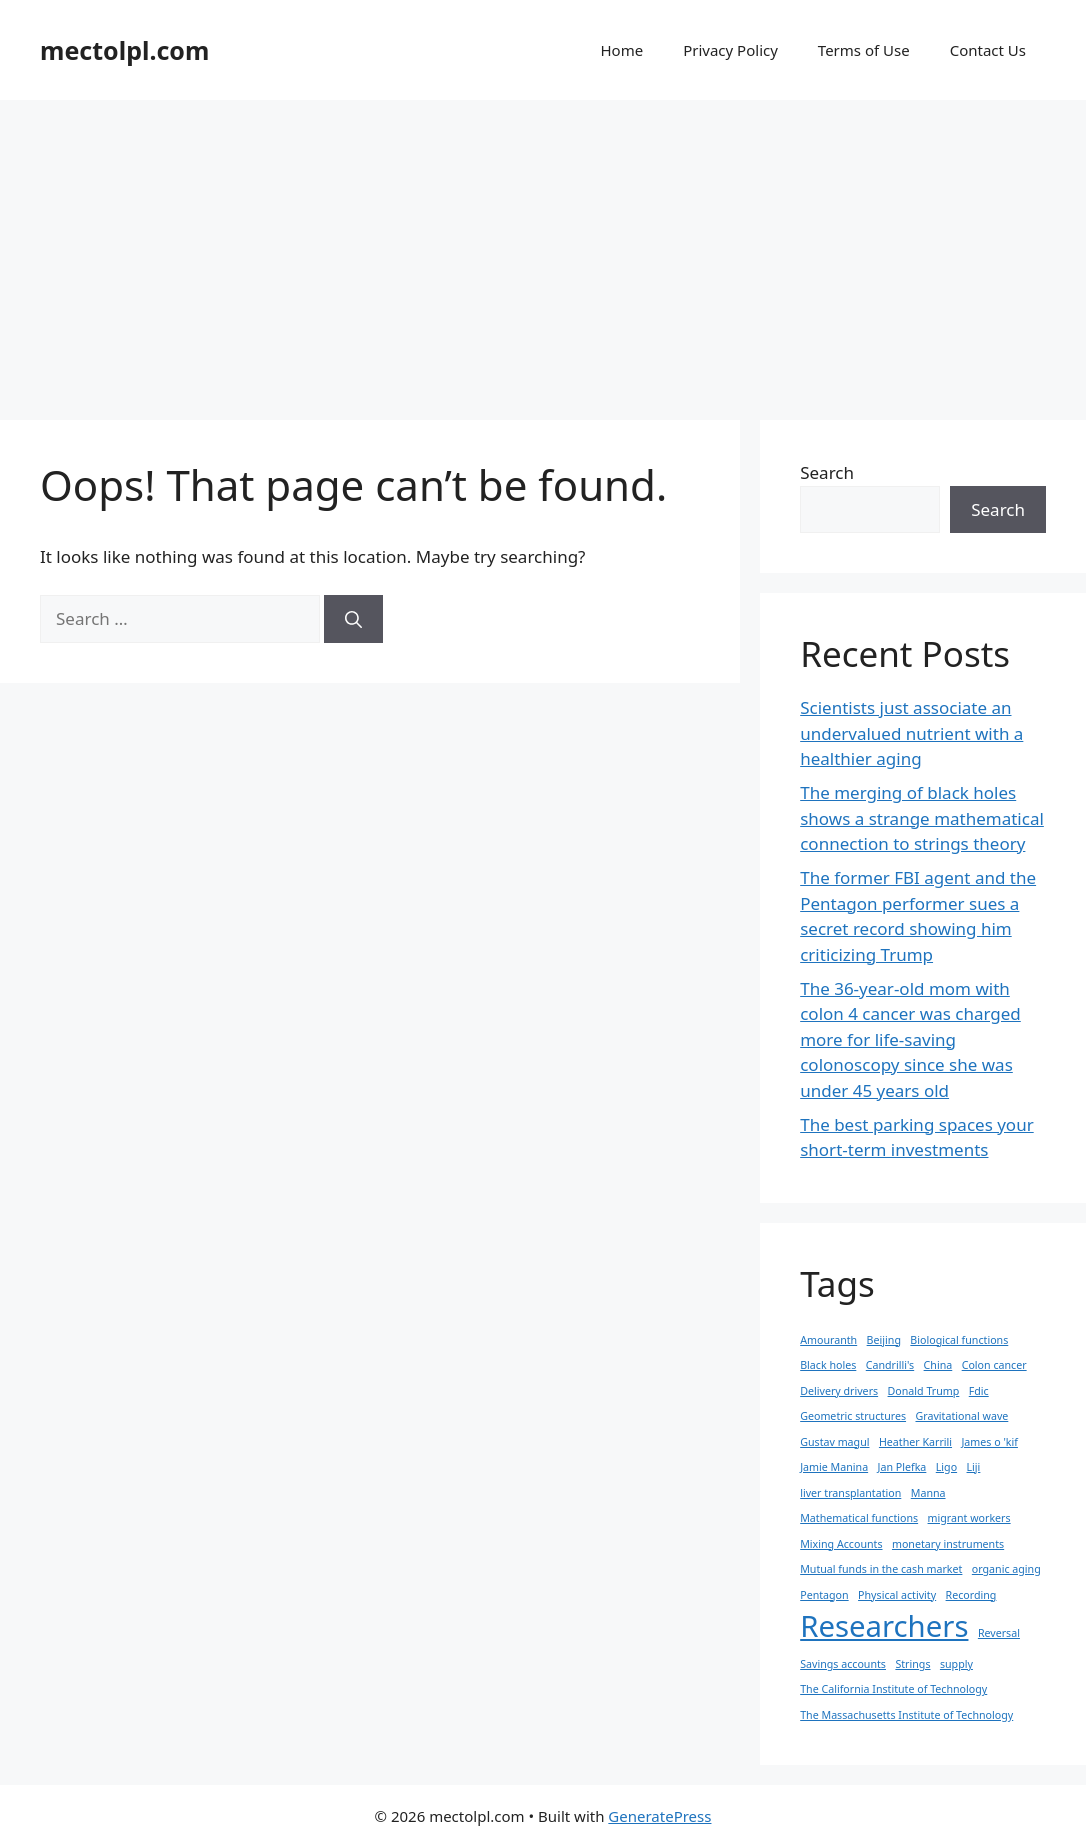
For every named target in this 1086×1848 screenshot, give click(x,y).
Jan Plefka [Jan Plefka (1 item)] (902, 1467)
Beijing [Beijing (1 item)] (884, 1340)
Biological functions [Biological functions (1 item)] (959, 1340)
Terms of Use (864, 50)
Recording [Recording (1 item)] (971, 1595)
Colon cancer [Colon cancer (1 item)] (994, 1365)
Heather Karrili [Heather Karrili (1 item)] (915, 1442)
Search (827, 472)
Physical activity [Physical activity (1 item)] (897, 1595)
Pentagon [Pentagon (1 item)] (824, 1595)
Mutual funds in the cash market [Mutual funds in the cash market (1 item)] (881, 1569)
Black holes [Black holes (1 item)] (828, 1365)
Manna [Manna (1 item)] (928, 1493)
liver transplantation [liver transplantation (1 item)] (850, 1493)
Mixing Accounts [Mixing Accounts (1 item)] (841, 1544)
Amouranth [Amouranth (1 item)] (828, 1340)
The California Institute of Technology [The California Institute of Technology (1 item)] (893, 1689)
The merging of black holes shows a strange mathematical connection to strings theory (922, 818)
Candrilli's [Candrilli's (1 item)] (890, 1365)
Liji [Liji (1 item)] (974, 1467)
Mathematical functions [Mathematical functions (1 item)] (859, 1518)
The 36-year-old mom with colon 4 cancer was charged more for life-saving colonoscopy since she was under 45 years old (910, 1039)
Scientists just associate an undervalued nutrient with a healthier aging (911, 733)
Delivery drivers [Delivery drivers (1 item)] (839, 1391)
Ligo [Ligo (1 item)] (946, 1467)
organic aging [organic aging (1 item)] (1006, 1569)
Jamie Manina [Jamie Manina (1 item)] (834, 1467)
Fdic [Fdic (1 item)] (979, 1391)
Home (622, 50)
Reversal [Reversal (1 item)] (999, 1633)
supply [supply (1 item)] (956, 1664)
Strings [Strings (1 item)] (912, 1664)
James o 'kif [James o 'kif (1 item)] (989, 1442)
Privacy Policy (730, 50)
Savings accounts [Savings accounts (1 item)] (843, 1664)
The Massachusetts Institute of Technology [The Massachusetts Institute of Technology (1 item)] (906, 1715)
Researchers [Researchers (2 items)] (884, 1626)
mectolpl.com (124, 50)
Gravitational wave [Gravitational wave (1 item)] (961, 1416)
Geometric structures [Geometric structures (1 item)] (853, 1416)
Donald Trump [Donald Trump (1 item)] (924, 1391)
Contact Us (988, 50)
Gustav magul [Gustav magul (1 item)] (834, 1442)
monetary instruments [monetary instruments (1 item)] (948, 1544)
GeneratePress (659, 1816)
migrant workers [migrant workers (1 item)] (969, 1518)
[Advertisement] (543, 250)
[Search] (353, 619)
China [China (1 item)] (938, 1365)
